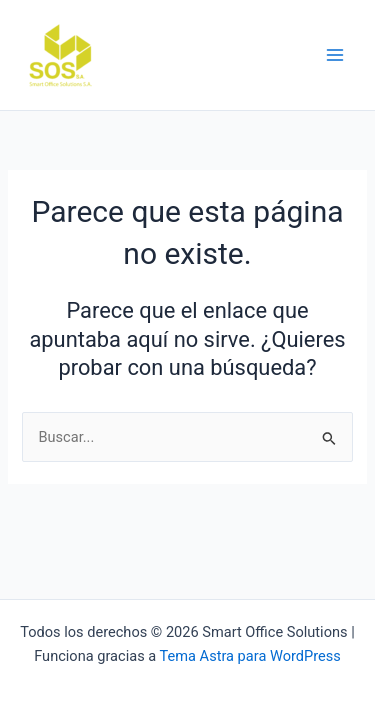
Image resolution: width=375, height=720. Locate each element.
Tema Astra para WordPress (250, 656)
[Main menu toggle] (335, 55)
